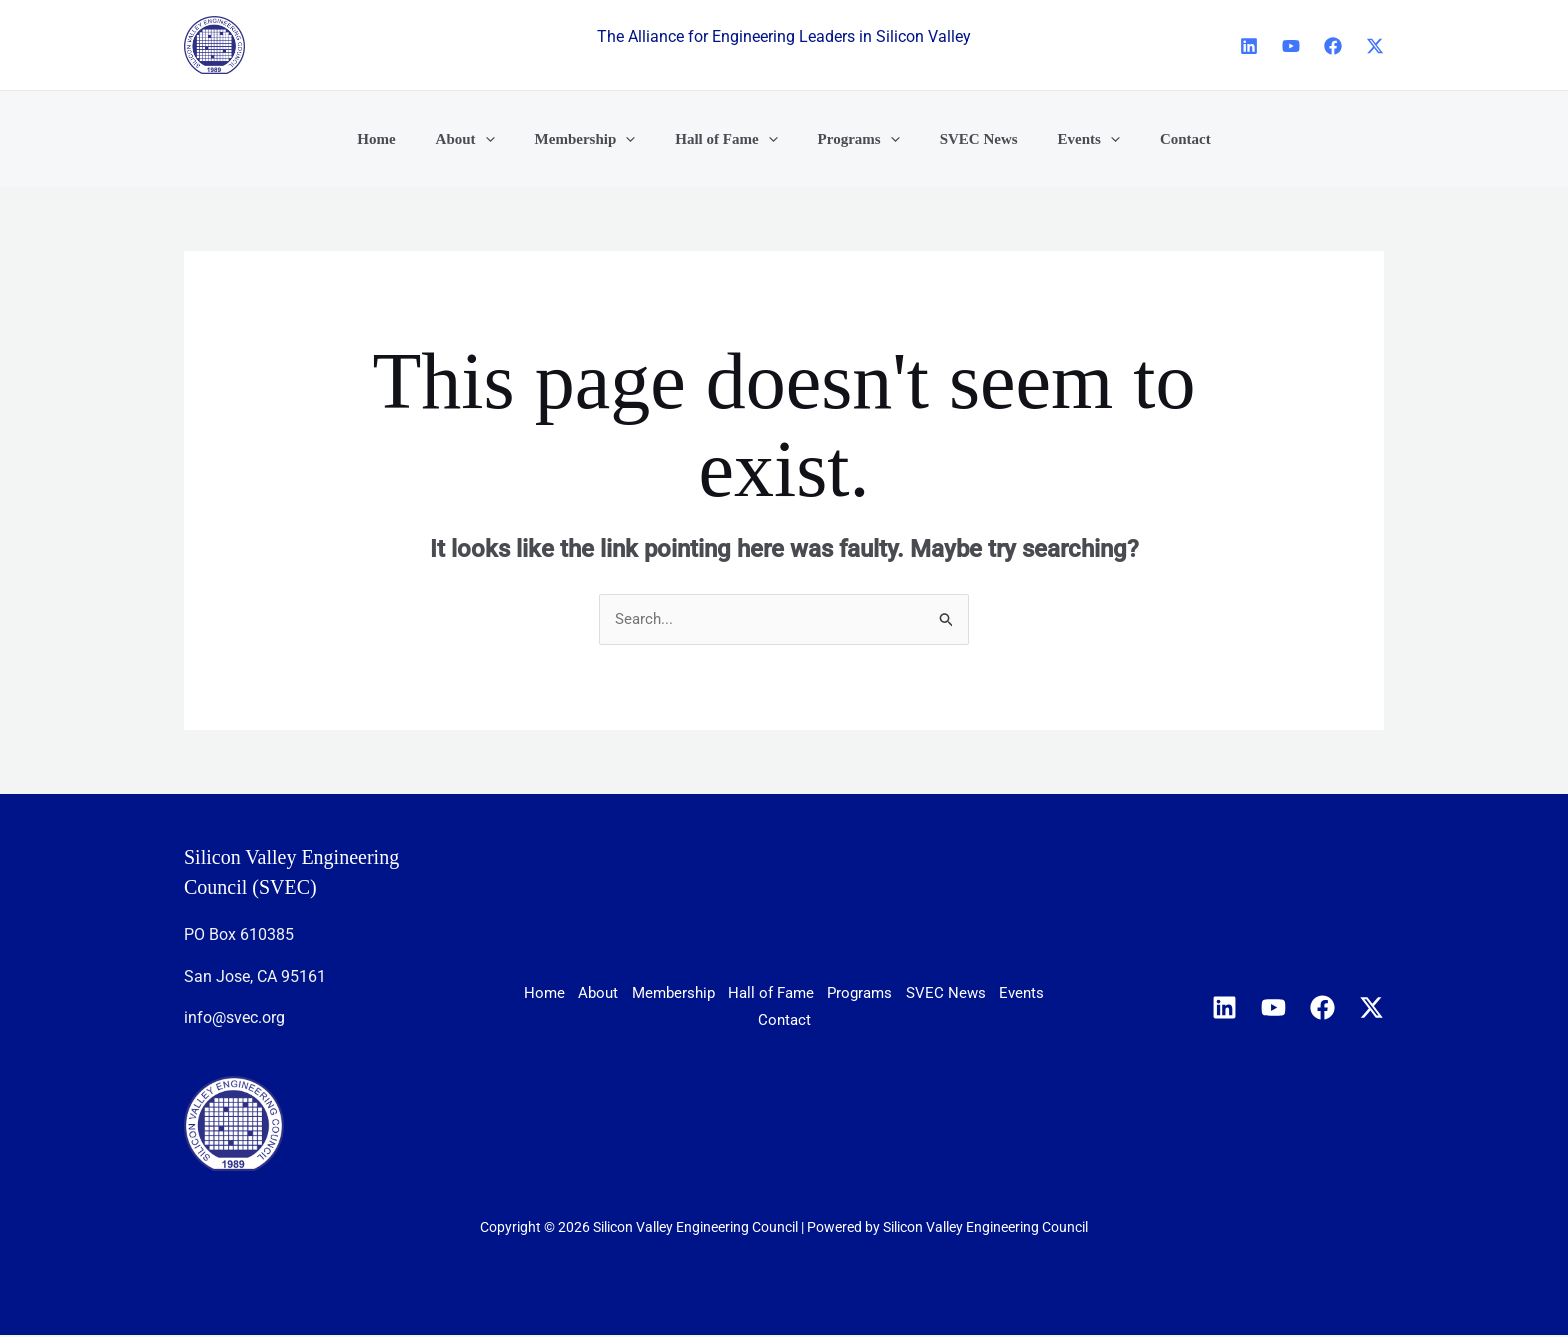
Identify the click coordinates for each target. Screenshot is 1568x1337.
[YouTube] (1291, 46)
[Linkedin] (1249, 46)
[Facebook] (1333, 46)
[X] (1375, 46)
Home (575, 995)
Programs (979, 995)
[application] (510, 139)
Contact (880, 1020)
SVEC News (701, 1020)
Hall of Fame (867, 995)
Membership (746, 995)
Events (797, 1020)
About (649, 995)
